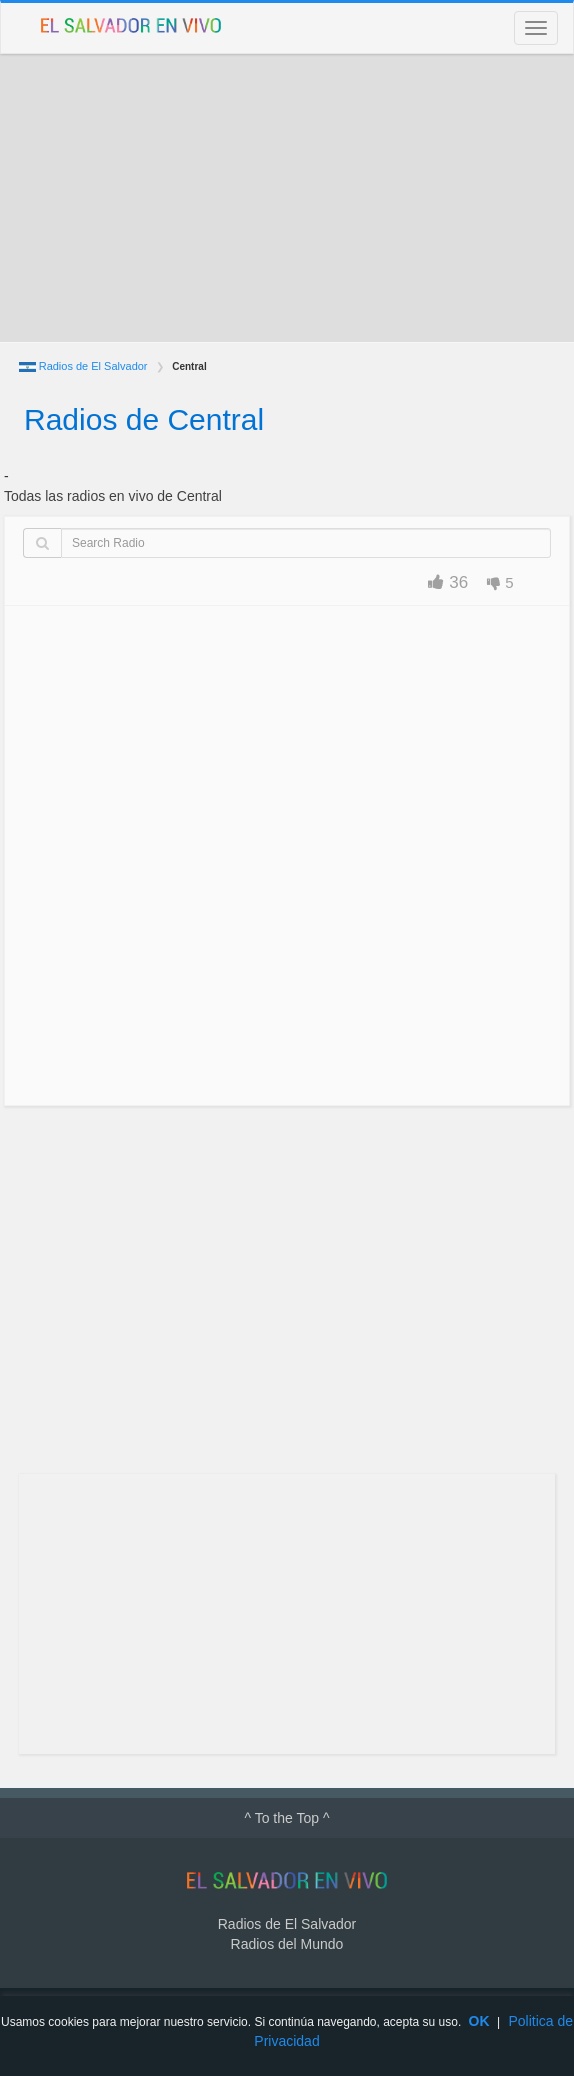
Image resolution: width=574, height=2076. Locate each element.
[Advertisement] (287, 198)
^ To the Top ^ (286, 1818)
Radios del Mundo (287, 1944)
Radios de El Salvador (93, 366)
